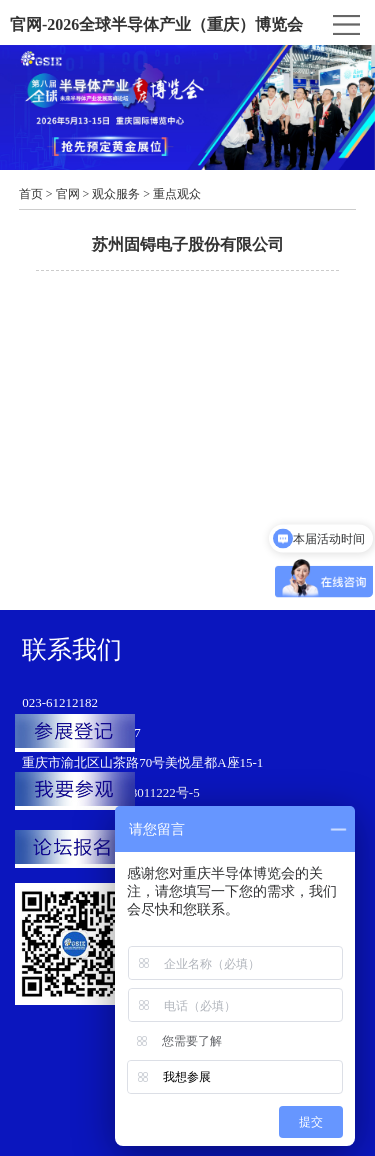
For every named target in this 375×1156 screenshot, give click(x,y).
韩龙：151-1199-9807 (81, 732)
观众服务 (116, 194)
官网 (68, 194)
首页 (31, 194)
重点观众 (177, 194)
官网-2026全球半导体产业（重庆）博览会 (156, 24)
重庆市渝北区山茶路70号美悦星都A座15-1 (142, 762)
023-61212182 (60, 702)
